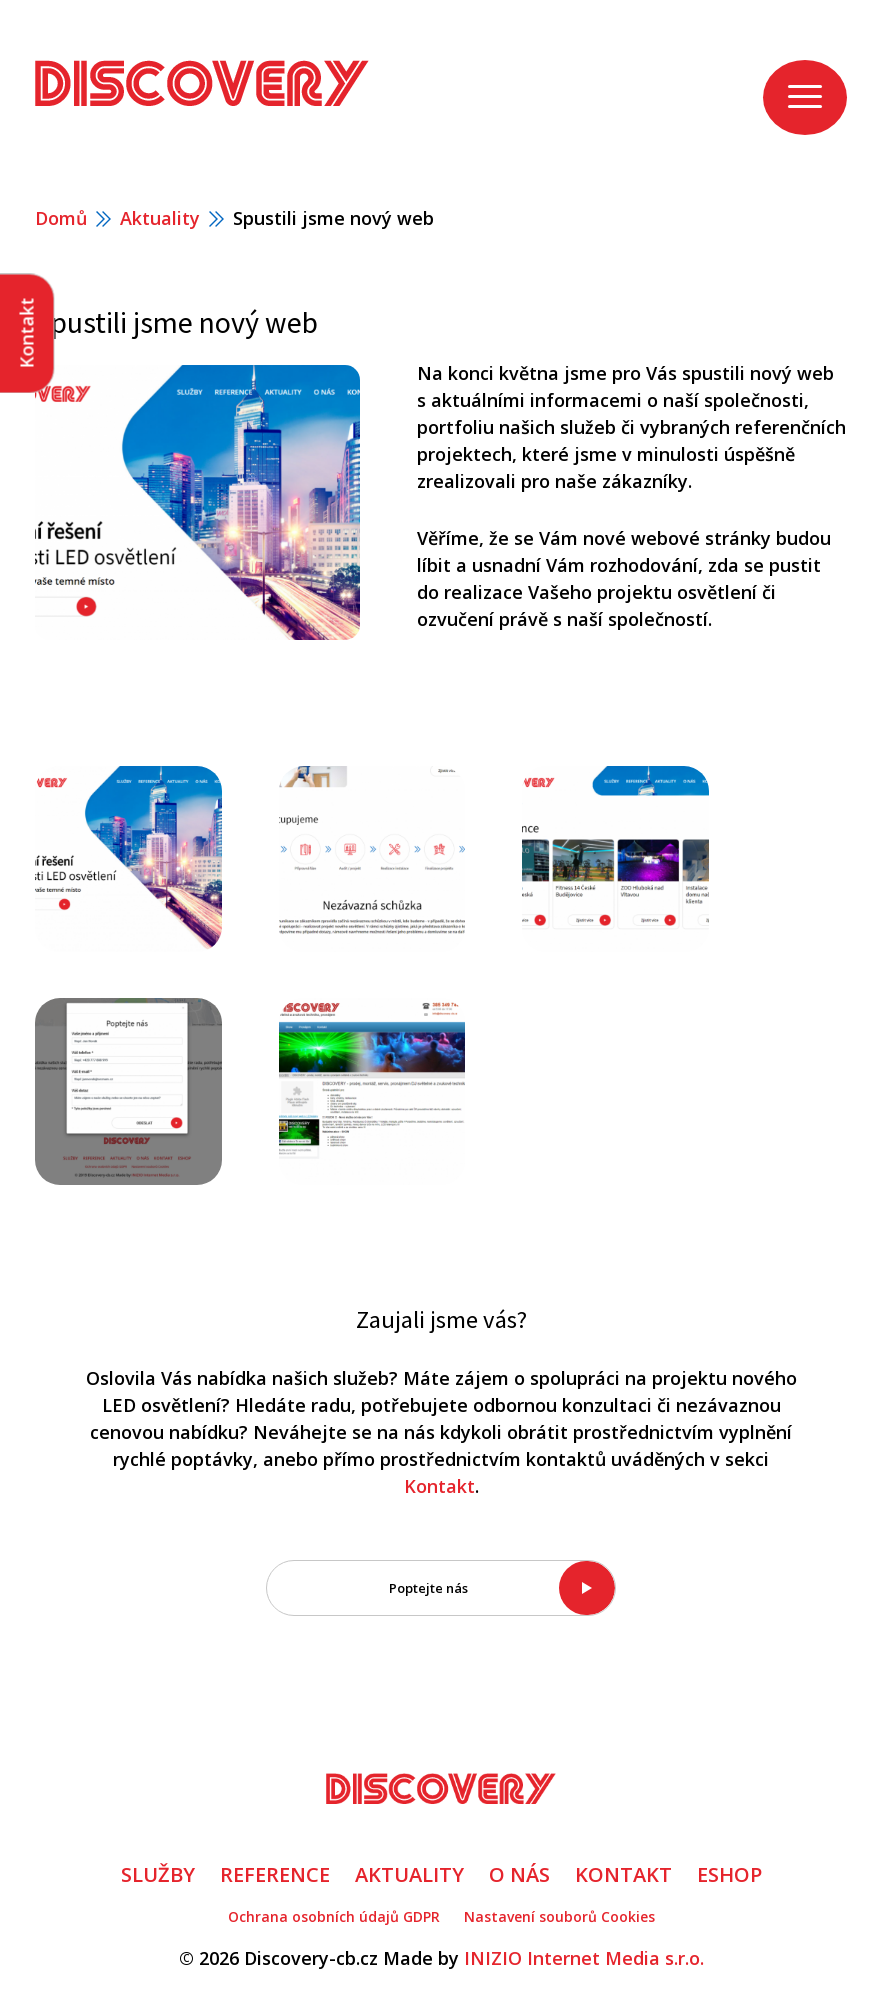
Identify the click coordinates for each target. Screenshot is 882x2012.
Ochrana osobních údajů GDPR (334, 1916)
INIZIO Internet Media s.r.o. (584, 1958)
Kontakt (439, 1486)
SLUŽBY (158, 1874)
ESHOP (729, 1874)
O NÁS (519, 1874)
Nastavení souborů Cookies (559, 1916)
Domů (61, 218)
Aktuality (160, 218)
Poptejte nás (428, 1588)
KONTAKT (623, 1874)
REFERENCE (275, 1874)
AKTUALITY (409, 1874)
